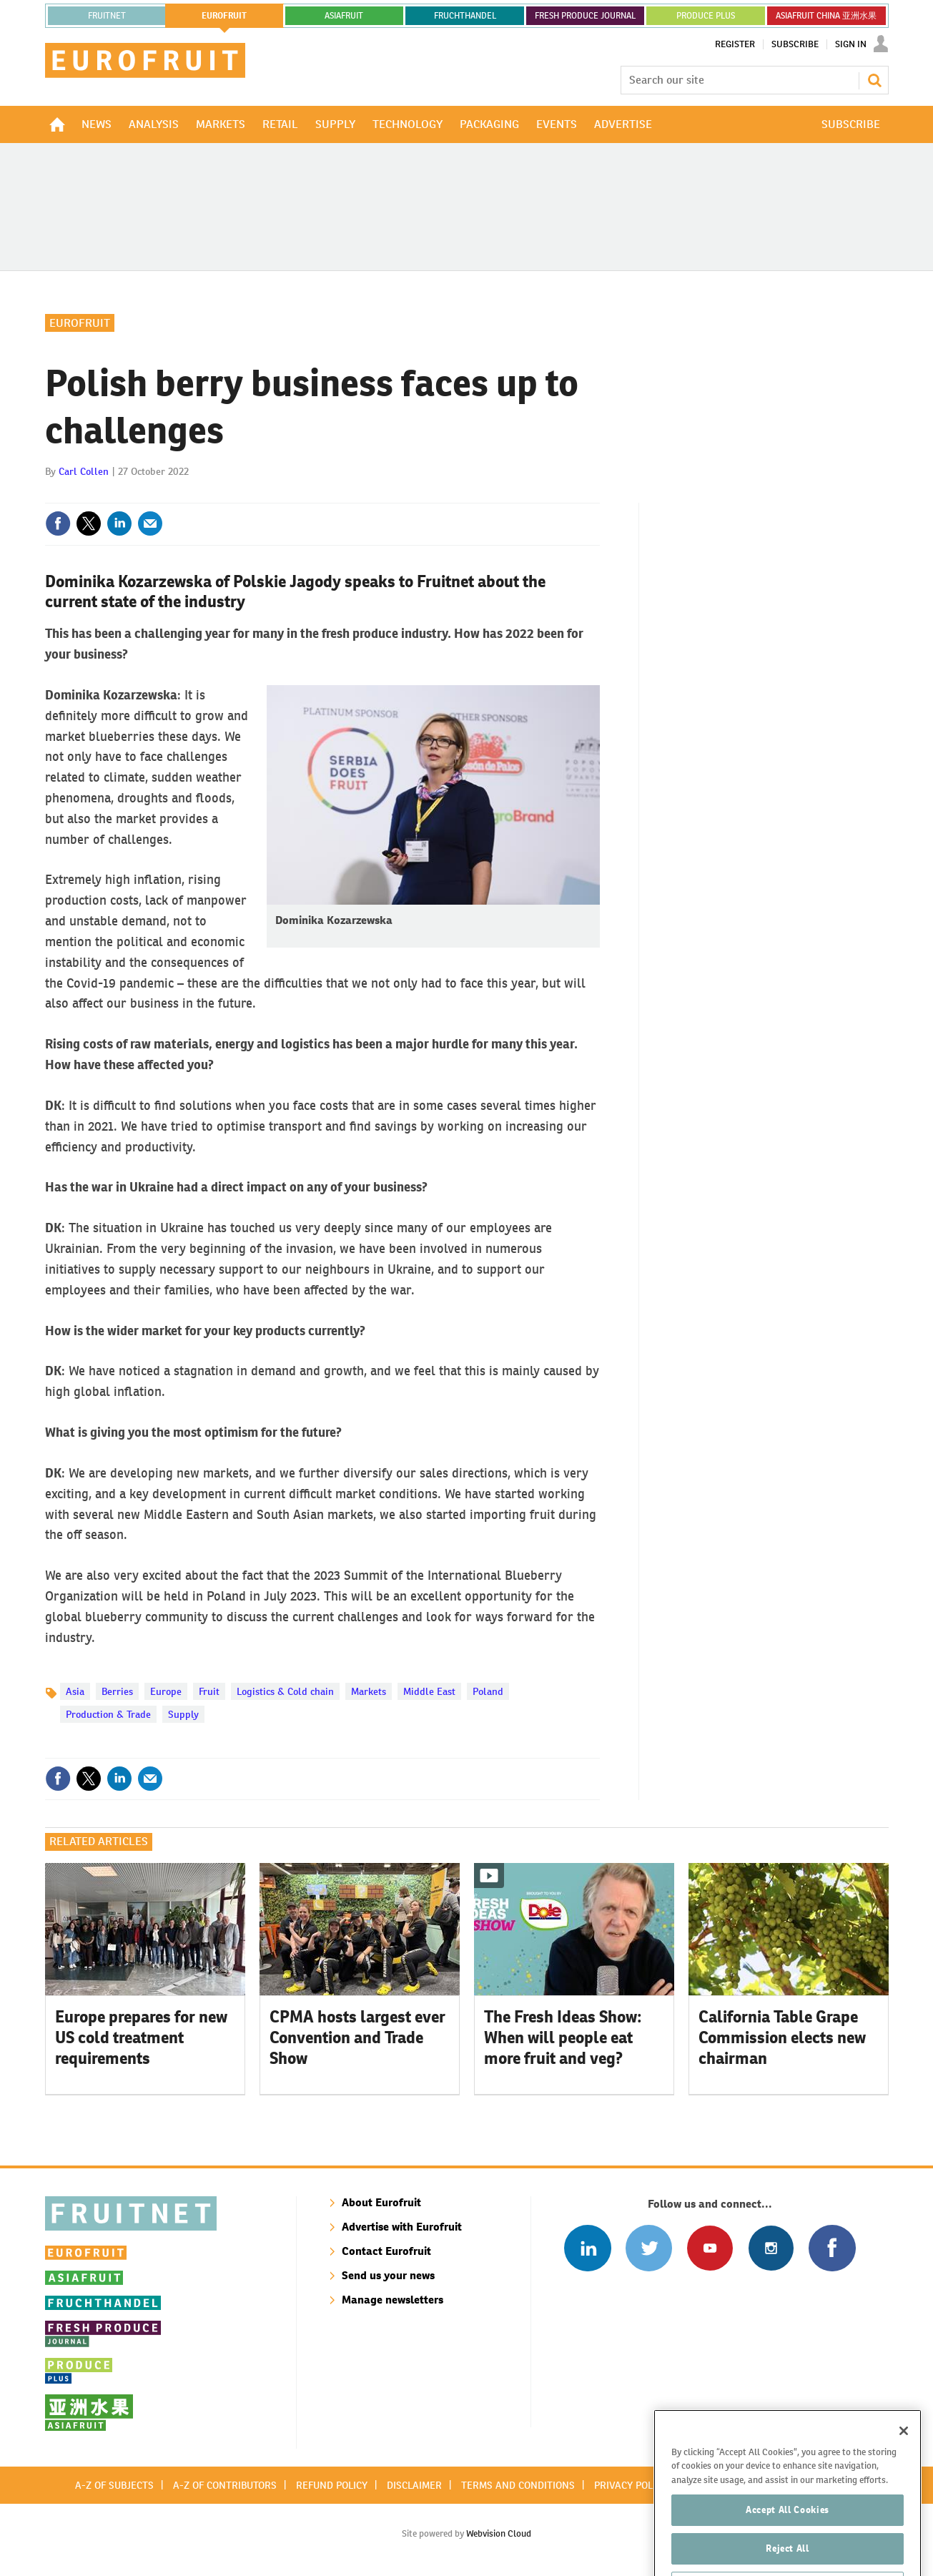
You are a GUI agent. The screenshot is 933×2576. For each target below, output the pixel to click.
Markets (368, 1691)
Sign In (851, 44)
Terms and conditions (518, 2485)
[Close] (903, 2463)
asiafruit (344, 15)
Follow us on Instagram (771, 2248)
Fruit (209, 1691)
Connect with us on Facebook (832, 2248)
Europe (166, 1691)
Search (874, 80)
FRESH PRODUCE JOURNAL (585, 15)
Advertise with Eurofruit (402, 2226)
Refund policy (331, 2485)
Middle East (429, 1691)
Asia (75, 1691)
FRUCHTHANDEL (465, 15)
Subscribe (795, 44)
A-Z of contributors (225, 2485)
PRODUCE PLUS (705, 15)
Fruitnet (107, 15)
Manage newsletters (392, 2299)
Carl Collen (84, 471)
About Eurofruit (381, 2202)
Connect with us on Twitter (649, 2248)
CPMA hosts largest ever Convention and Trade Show (357, 2037)
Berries (117, 1691)
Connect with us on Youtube (709, 2248)
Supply (183, 1714)
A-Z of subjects (114, 2485)
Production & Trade (108, 1714)
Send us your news (388, 2275)
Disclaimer (414, 2485)
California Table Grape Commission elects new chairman (782, 2037)
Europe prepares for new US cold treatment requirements (141, 2037)
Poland (488, 1691)
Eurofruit (79, 322)
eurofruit (224, 15)
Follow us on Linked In (587, 2248)
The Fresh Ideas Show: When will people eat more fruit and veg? (563, 2037)
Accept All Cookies (787, 2542)
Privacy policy (630, 2485)
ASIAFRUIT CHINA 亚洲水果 (826, 15)
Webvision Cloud (498, 2533)
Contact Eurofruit (386, 2250)
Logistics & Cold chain (285, 1691)
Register (735, 44)
